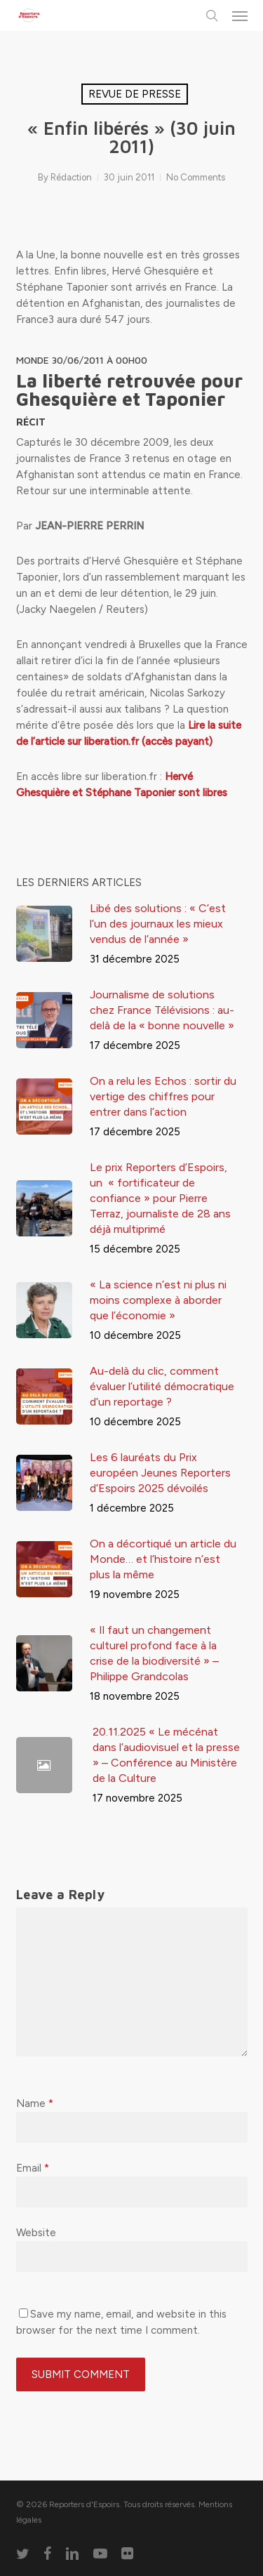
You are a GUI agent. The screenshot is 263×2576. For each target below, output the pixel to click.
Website (36, 2232)
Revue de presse (134, 94)
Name (34, 2103)
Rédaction (71, 177)
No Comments (195, 177)
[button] (240, 15)
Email (32, 2168)
